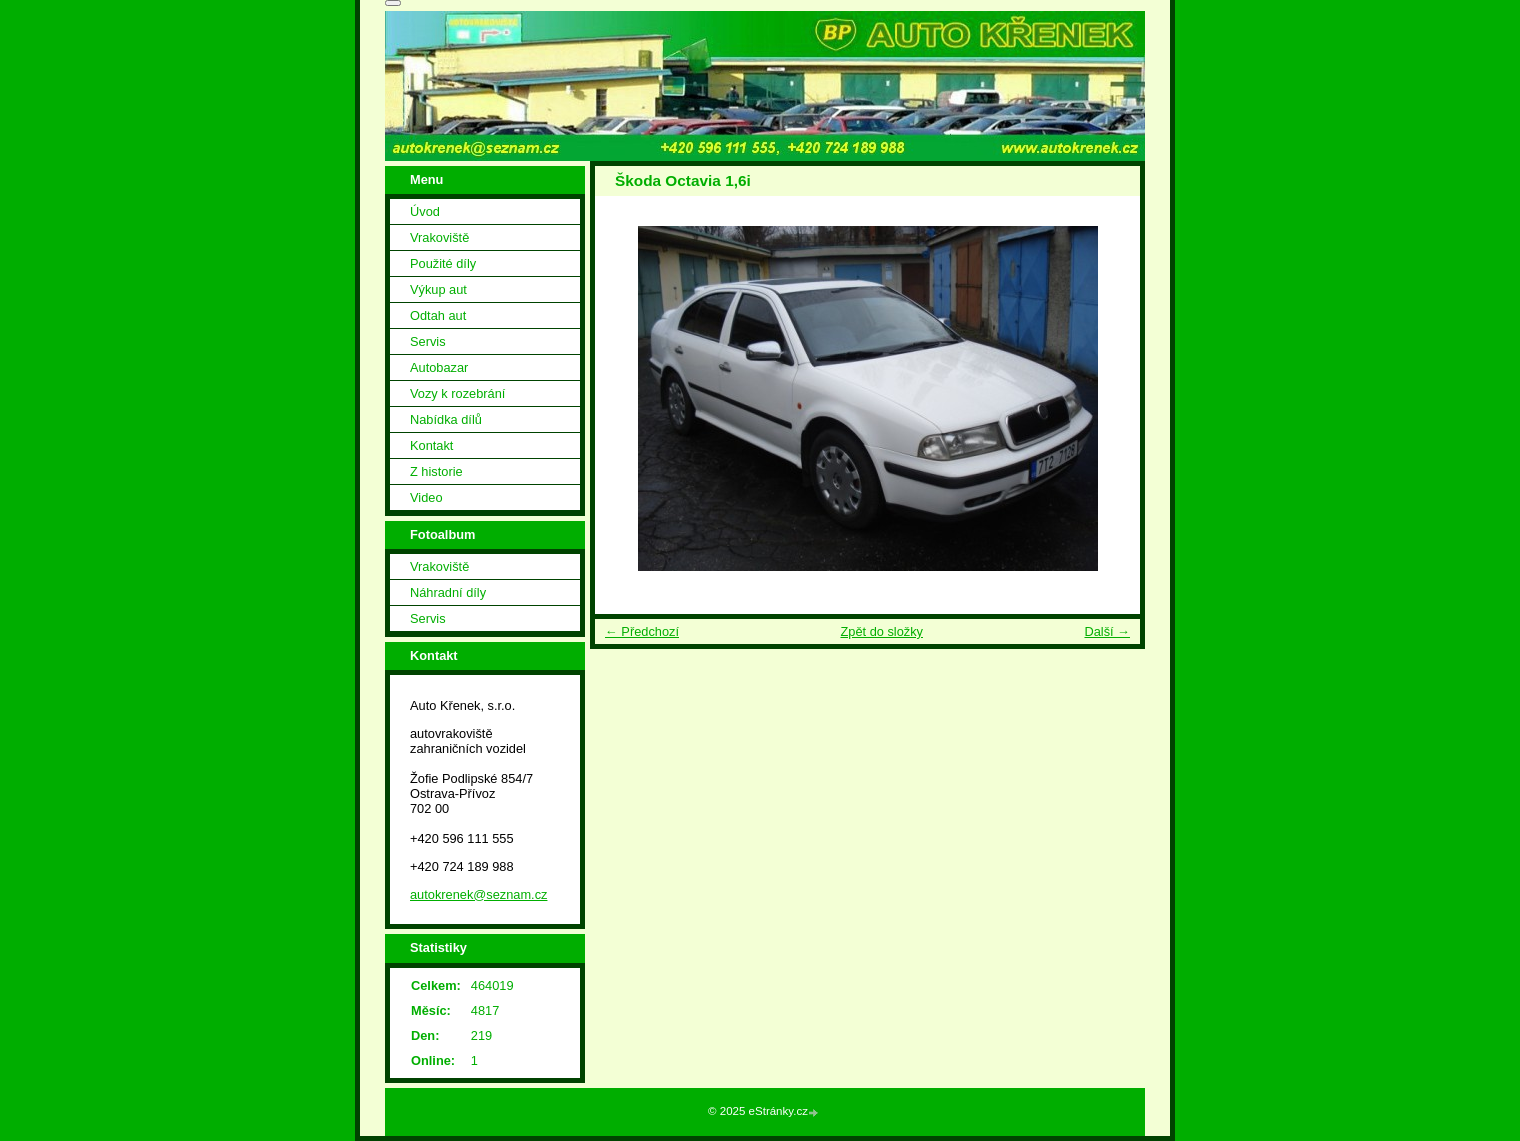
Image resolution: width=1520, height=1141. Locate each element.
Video (426, 497)
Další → (1107, 631)
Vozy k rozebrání (457, 393)
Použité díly (443, 263)
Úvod (425, 211)
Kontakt (431, 445)
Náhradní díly (448, 592)
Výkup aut (438, 289)
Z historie (436, 471)
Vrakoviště (439, 237)
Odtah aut (438, 315)
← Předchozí (642, 631)
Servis (428, 341)
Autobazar (439, 367)
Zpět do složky (881, 631)
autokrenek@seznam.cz (478, 894)
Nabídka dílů (446, 419)
